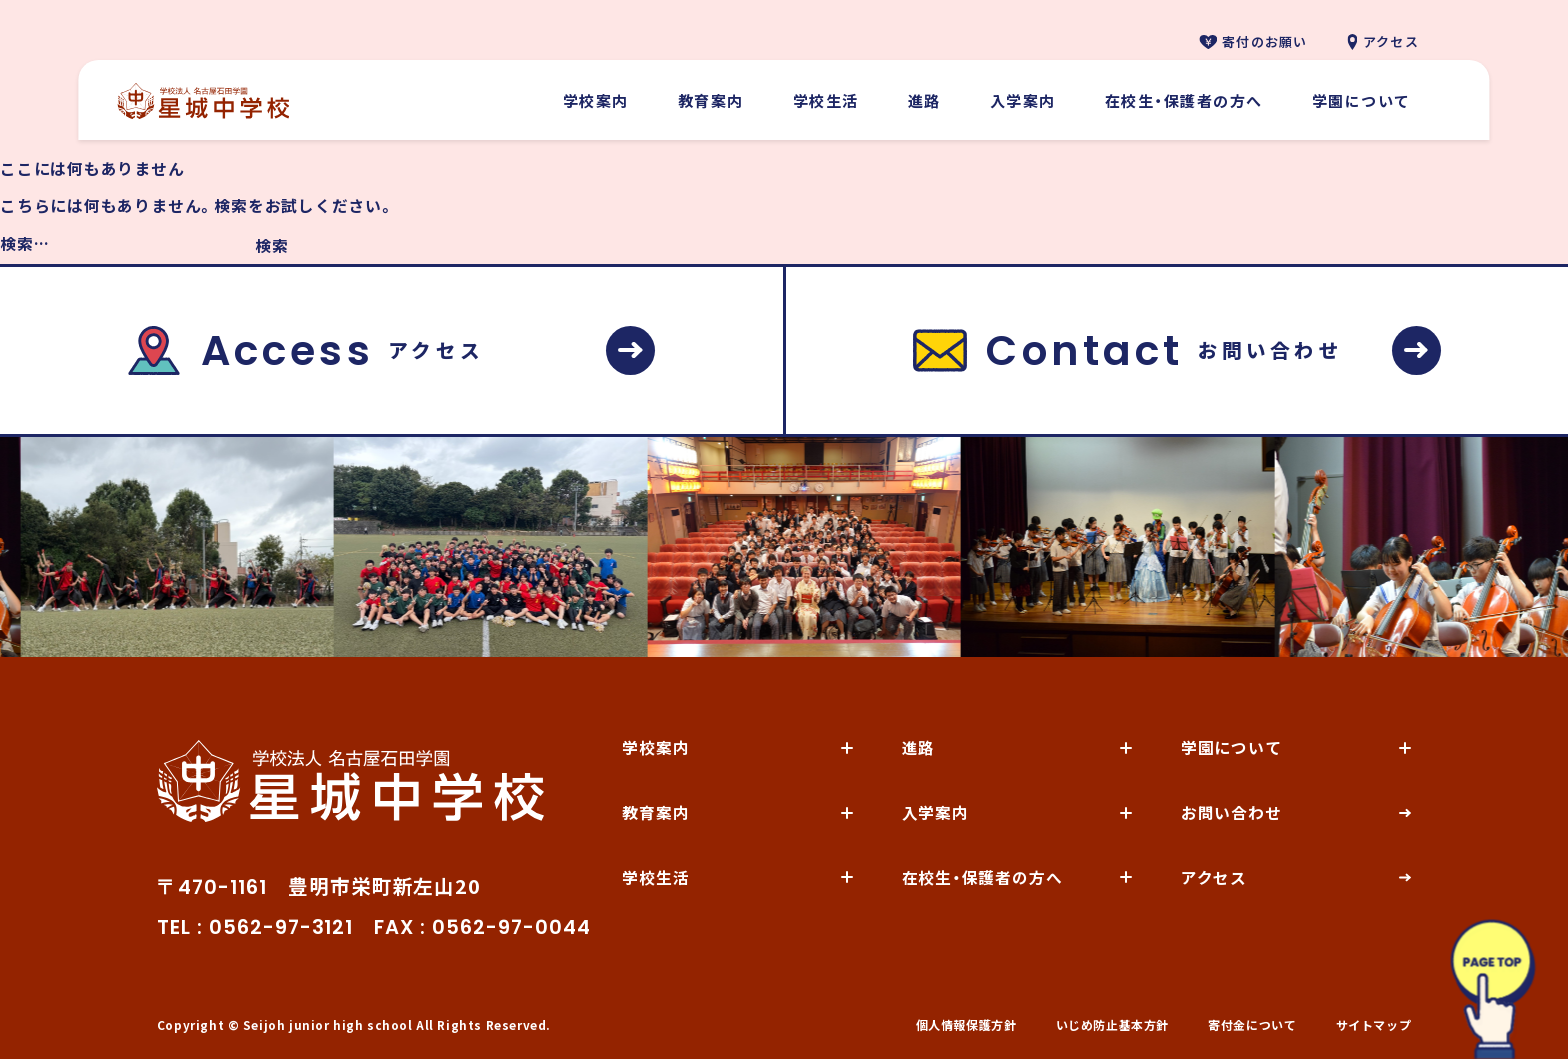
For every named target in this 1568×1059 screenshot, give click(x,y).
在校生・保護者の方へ (1184, 100)
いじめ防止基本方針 (1112, 1024)
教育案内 (711, 100)
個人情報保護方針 (966, 1024)
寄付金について (1252, 1024)
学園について (1361, 100)
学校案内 (596, 100)
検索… (24, 243)
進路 (924, 100)
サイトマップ (1374, 1024)
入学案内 (1023, 100)
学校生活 (826, 100)
